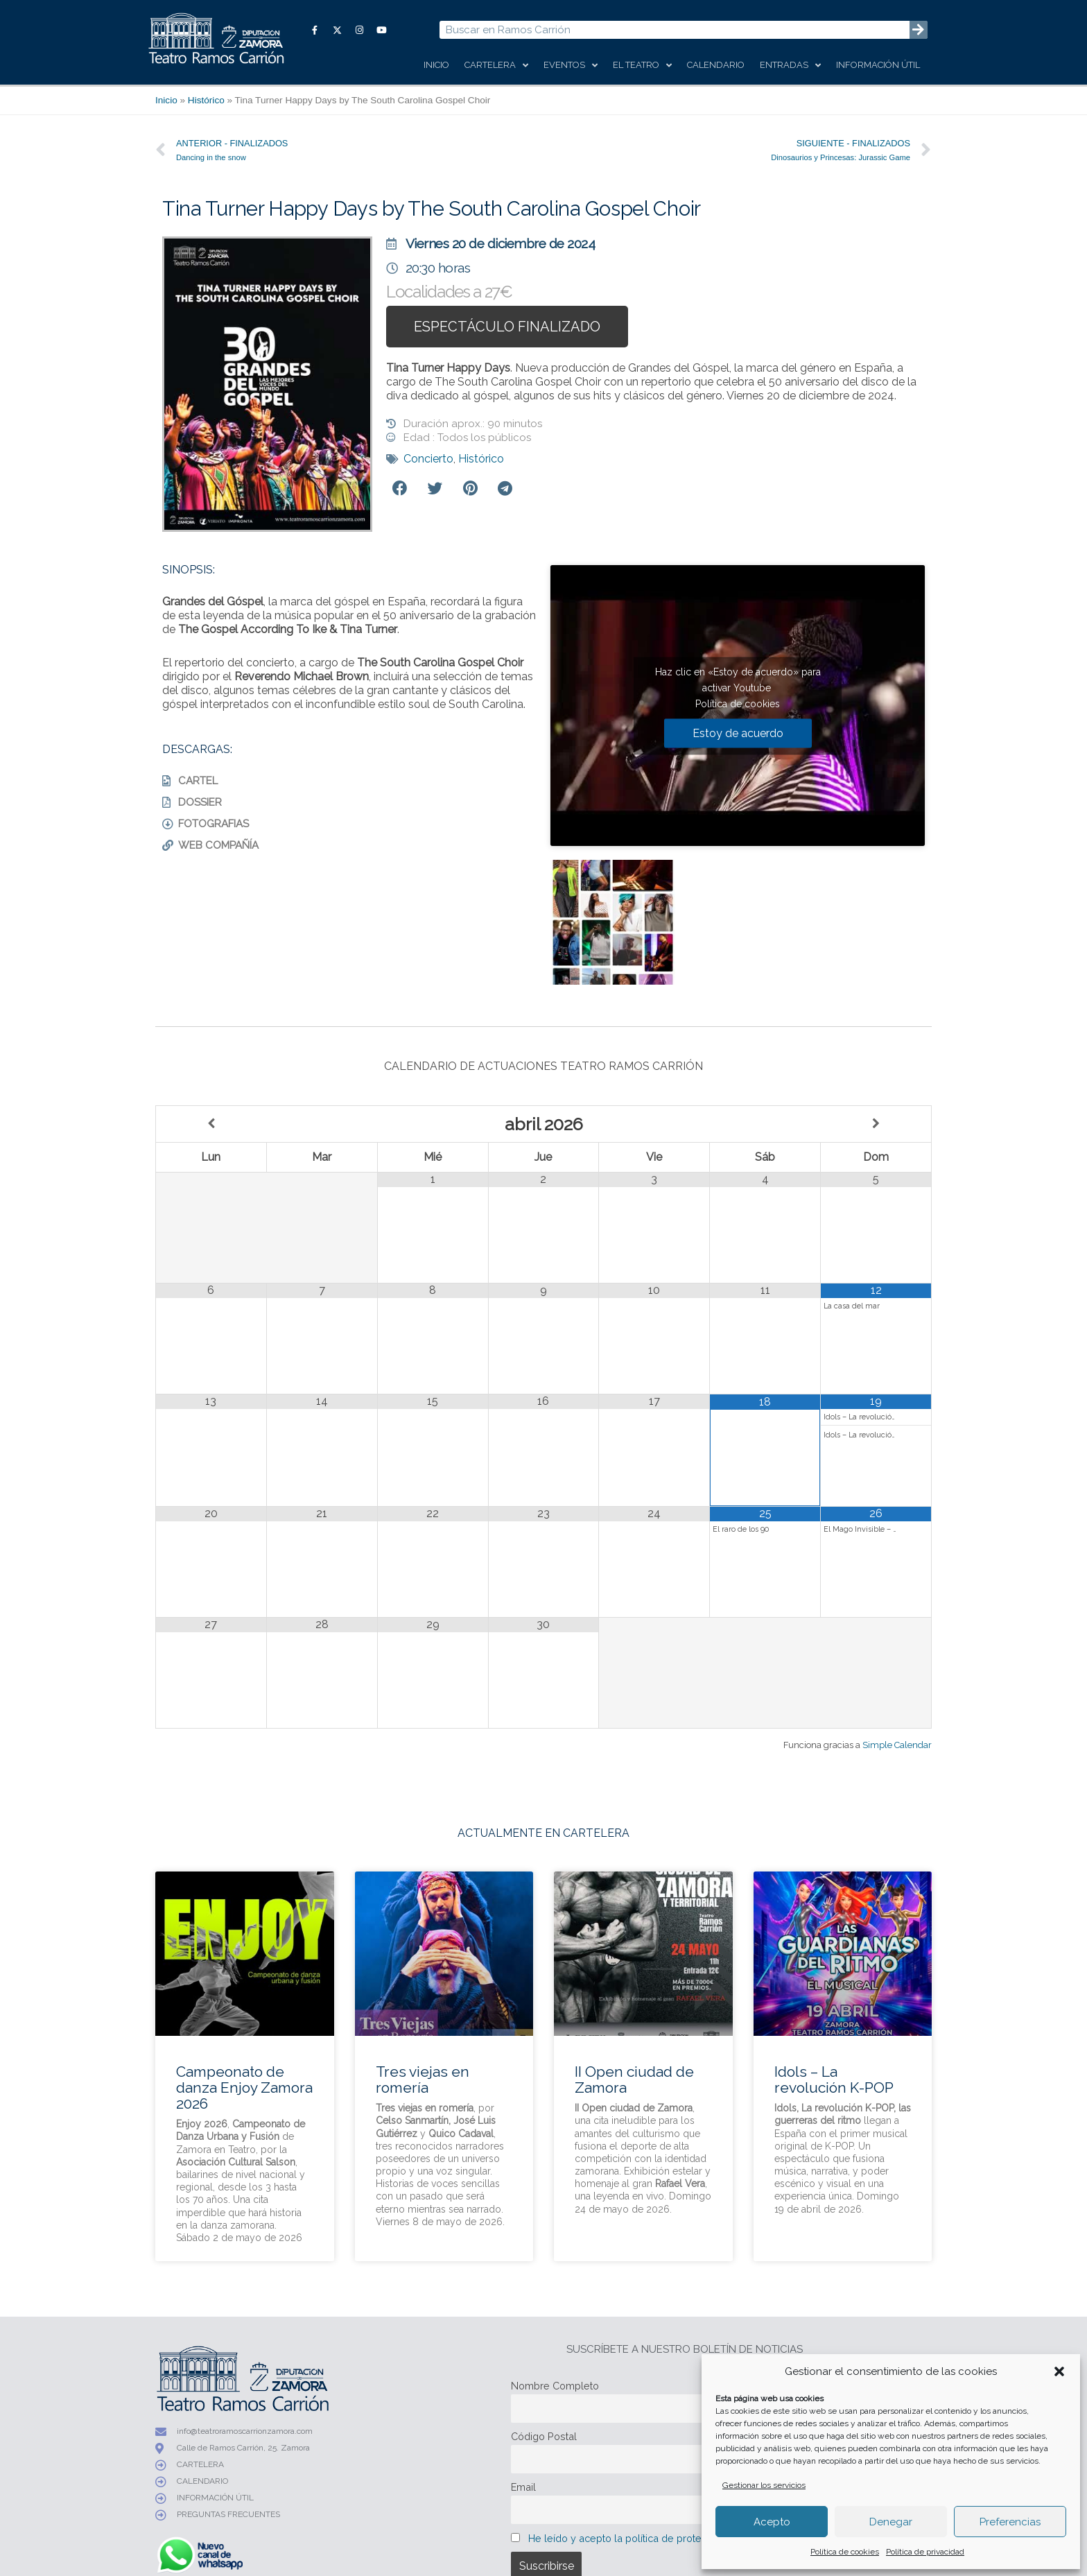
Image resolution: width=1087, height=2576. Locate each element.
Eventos (571, 65)
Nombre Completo (555, 2386)
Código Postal (544, 2436)
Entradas (790, 65)
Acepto (772, 2522)
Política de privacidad (925, 2552)
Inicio (436, 65)
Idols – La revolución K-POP (834, 2079)
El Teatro (642, 65)
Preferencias (1010, 2522)
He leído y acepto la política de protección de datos (649, 2538)
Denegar (890, 2522)
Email (523, 2487)
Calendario (716, 65)
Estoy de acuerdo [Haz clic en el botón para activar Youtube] (738, 732)
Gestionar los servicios (764, 2485)
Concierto (428, 458)
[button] (1059, 2371)
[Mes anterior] (211, 1123)
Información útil (878, 65)
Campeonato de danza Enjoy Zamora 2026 (244, 2087)
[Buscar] (919, 30)
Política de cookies (844, 2552)
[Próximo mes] (876, 1123)
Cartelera (496, 65)
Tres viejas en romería (422, 2079)
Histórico (206, 100)
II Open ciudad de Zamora (634, 2079)
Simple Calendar (897, 1745)
